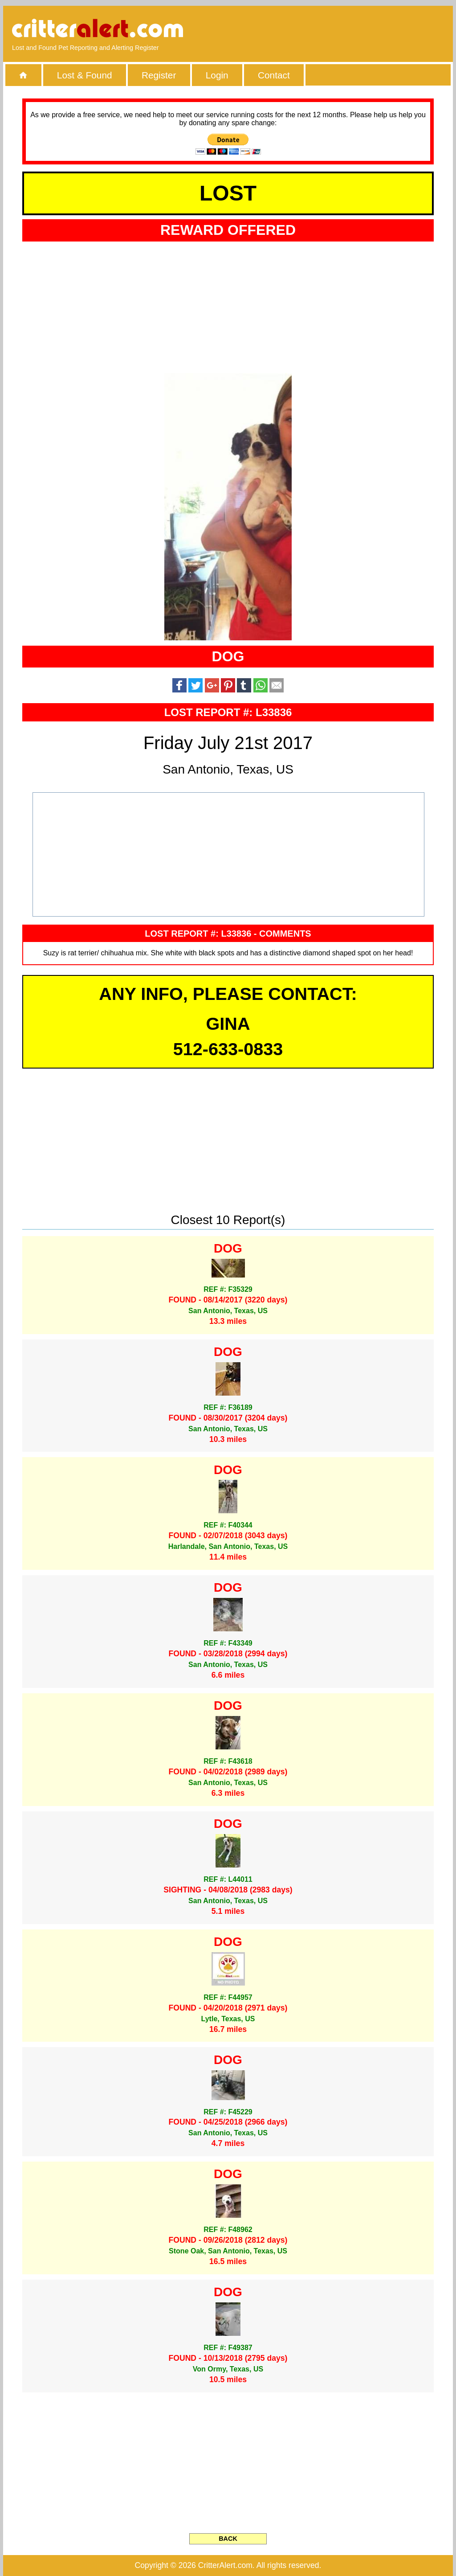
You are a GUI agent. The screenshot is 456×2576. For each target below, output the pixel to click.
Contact (274, 75)
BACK (228, 2538)
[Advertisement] (341, 29)
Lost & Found (84, 75)
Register (159, 75)
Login (217, 75)
